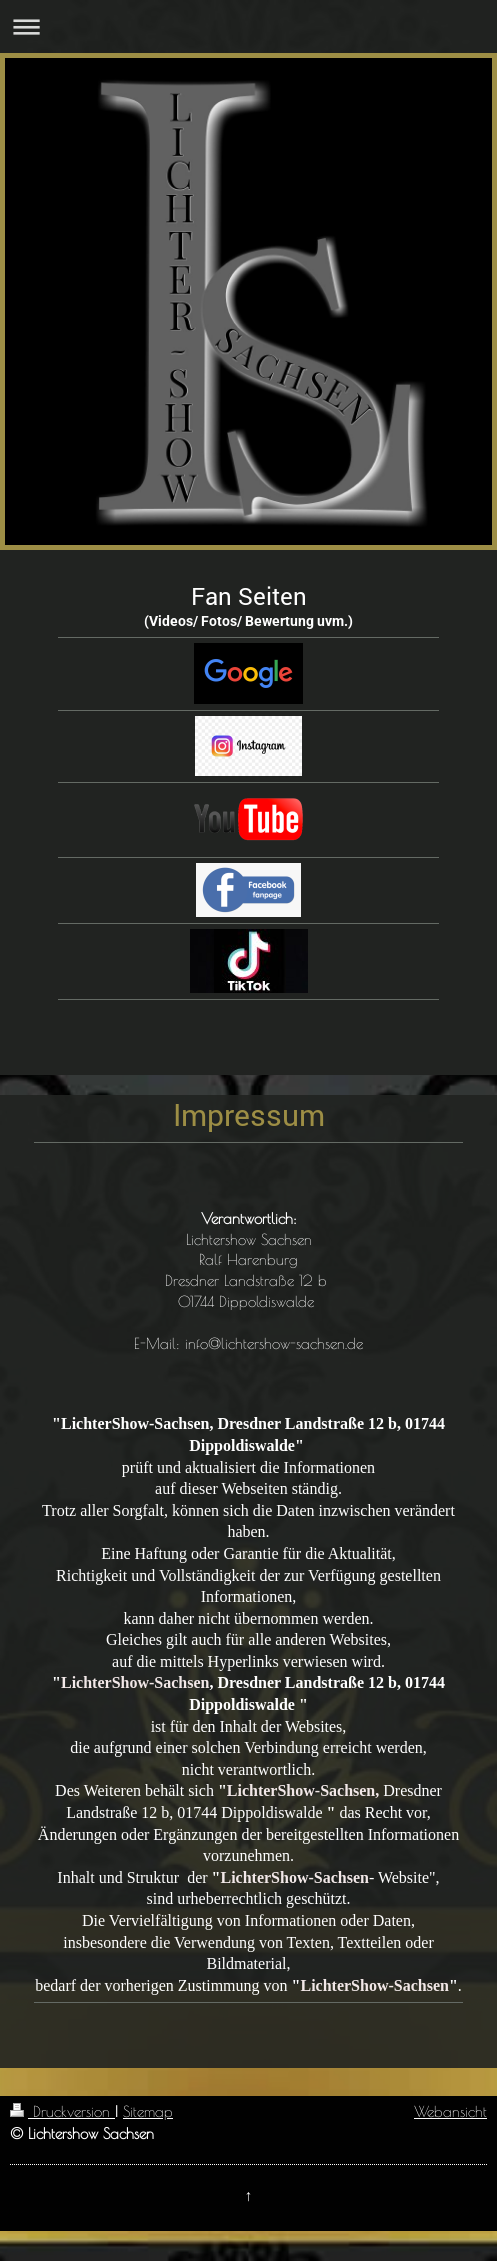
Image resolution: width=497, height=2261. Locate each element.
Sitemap (148, 2111)
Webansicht (450, 2111)
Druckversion (62, 2111)
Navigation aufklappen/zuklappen (248, 26)
